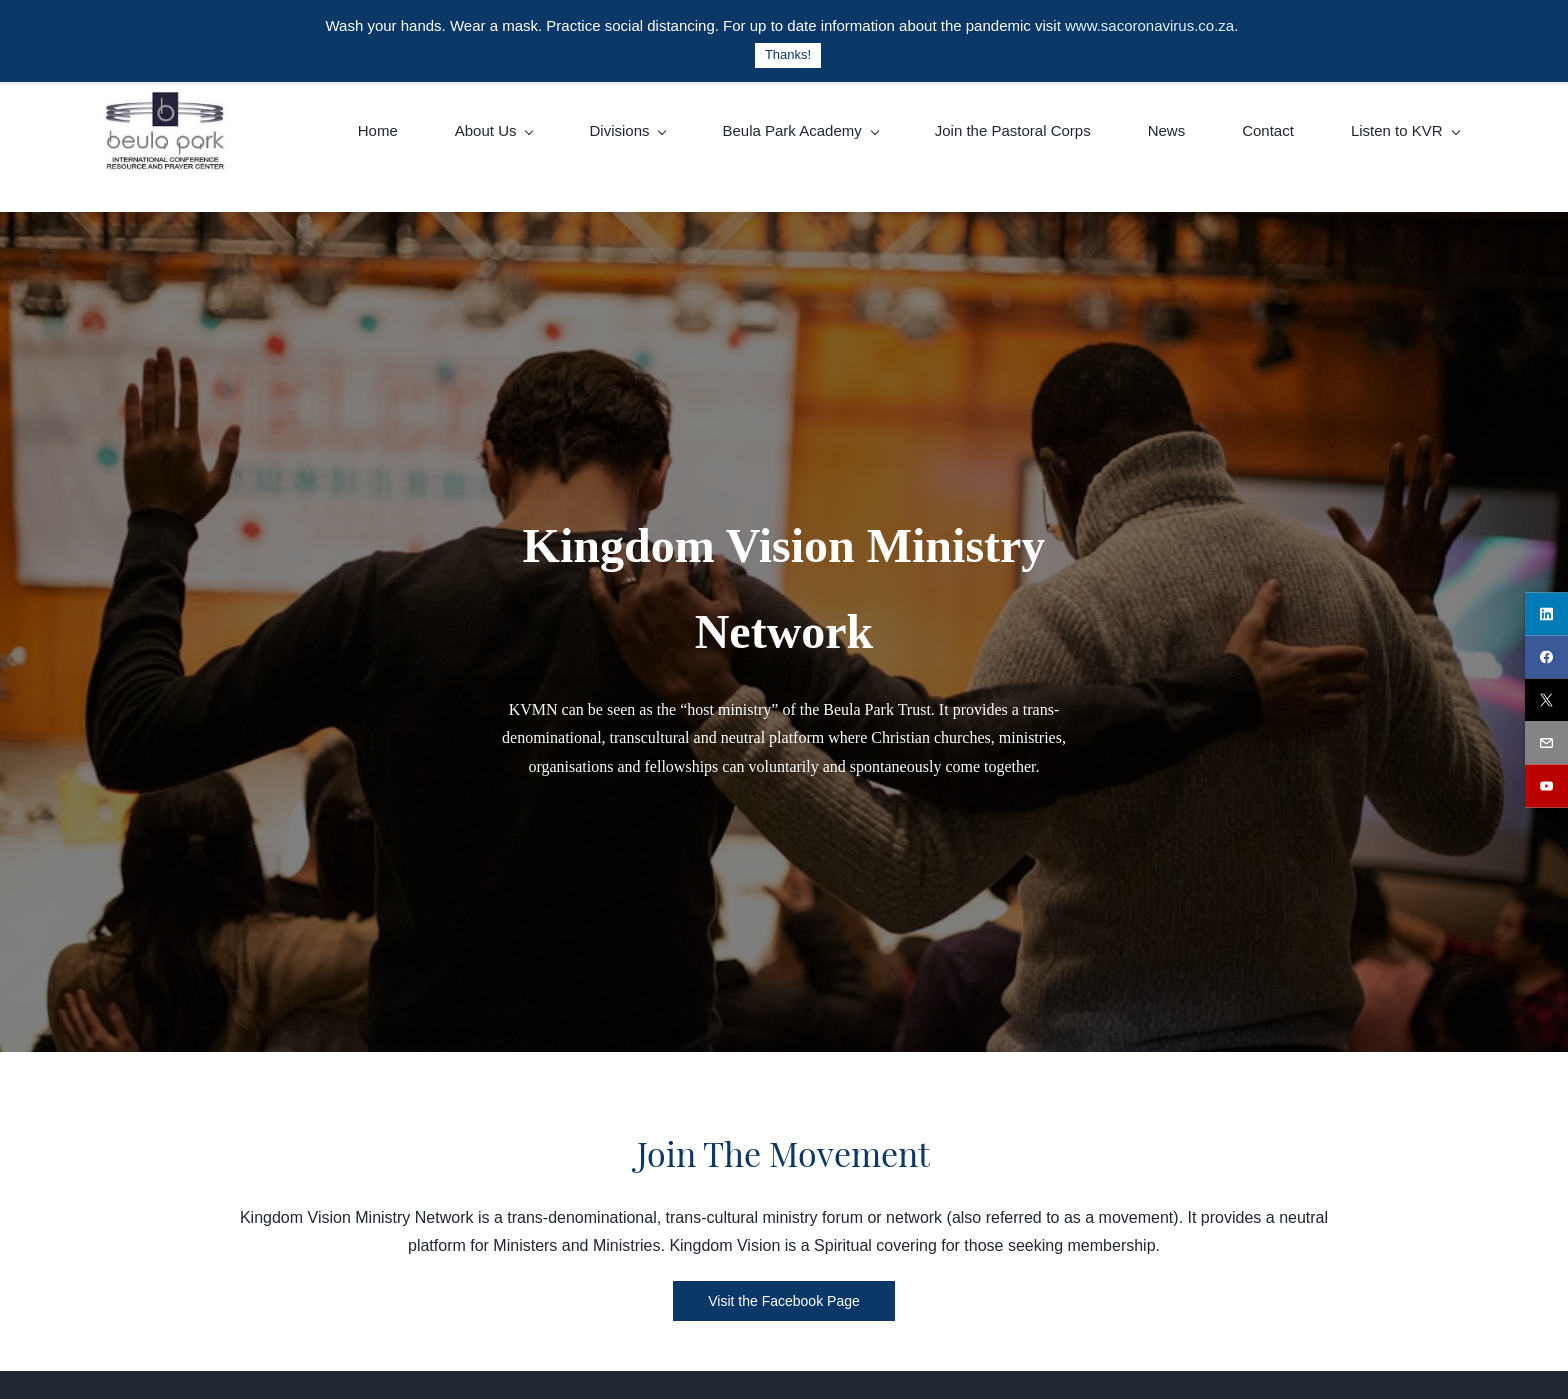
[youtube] (1546, 785)
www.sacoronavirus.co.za (1149, 25)
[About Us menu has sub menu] (494, 130)
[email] (1546, 742)
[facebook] (1546, 656)
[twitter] (1546, 699)
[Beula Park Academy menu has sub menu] (799, 130)
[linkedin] (1546, 613)
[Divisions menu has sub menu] (627, 130)
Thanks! (788, 54)
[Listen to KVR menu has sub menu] (1405, 130)
